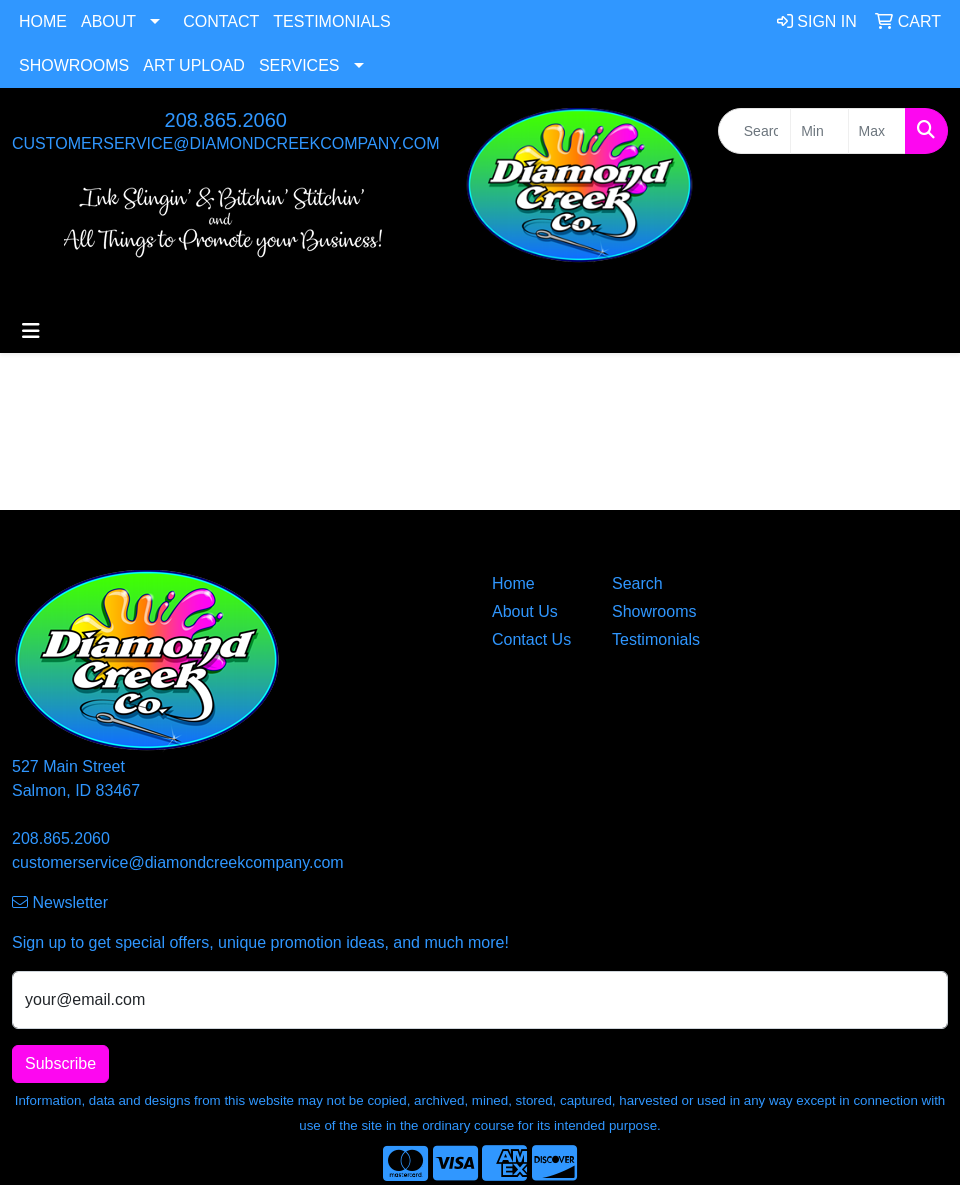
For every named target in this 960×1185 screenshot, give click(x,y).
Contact (221, 21)
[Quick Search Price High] (877, 131)
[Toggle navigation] (31, 331)
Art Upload (194, 65)
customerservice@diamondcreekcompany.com (226, 143)
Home (43, 21)
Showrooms (74, 65)
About (108, 21)
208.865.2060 (226, 120)
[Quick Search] (754, 131)
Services (299, 65)
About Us (525, 611)
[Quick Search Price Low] (819, 131)
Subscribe (60, 1063)
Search (637, 583)
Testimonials (331, 21)
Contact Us (531, 639)
